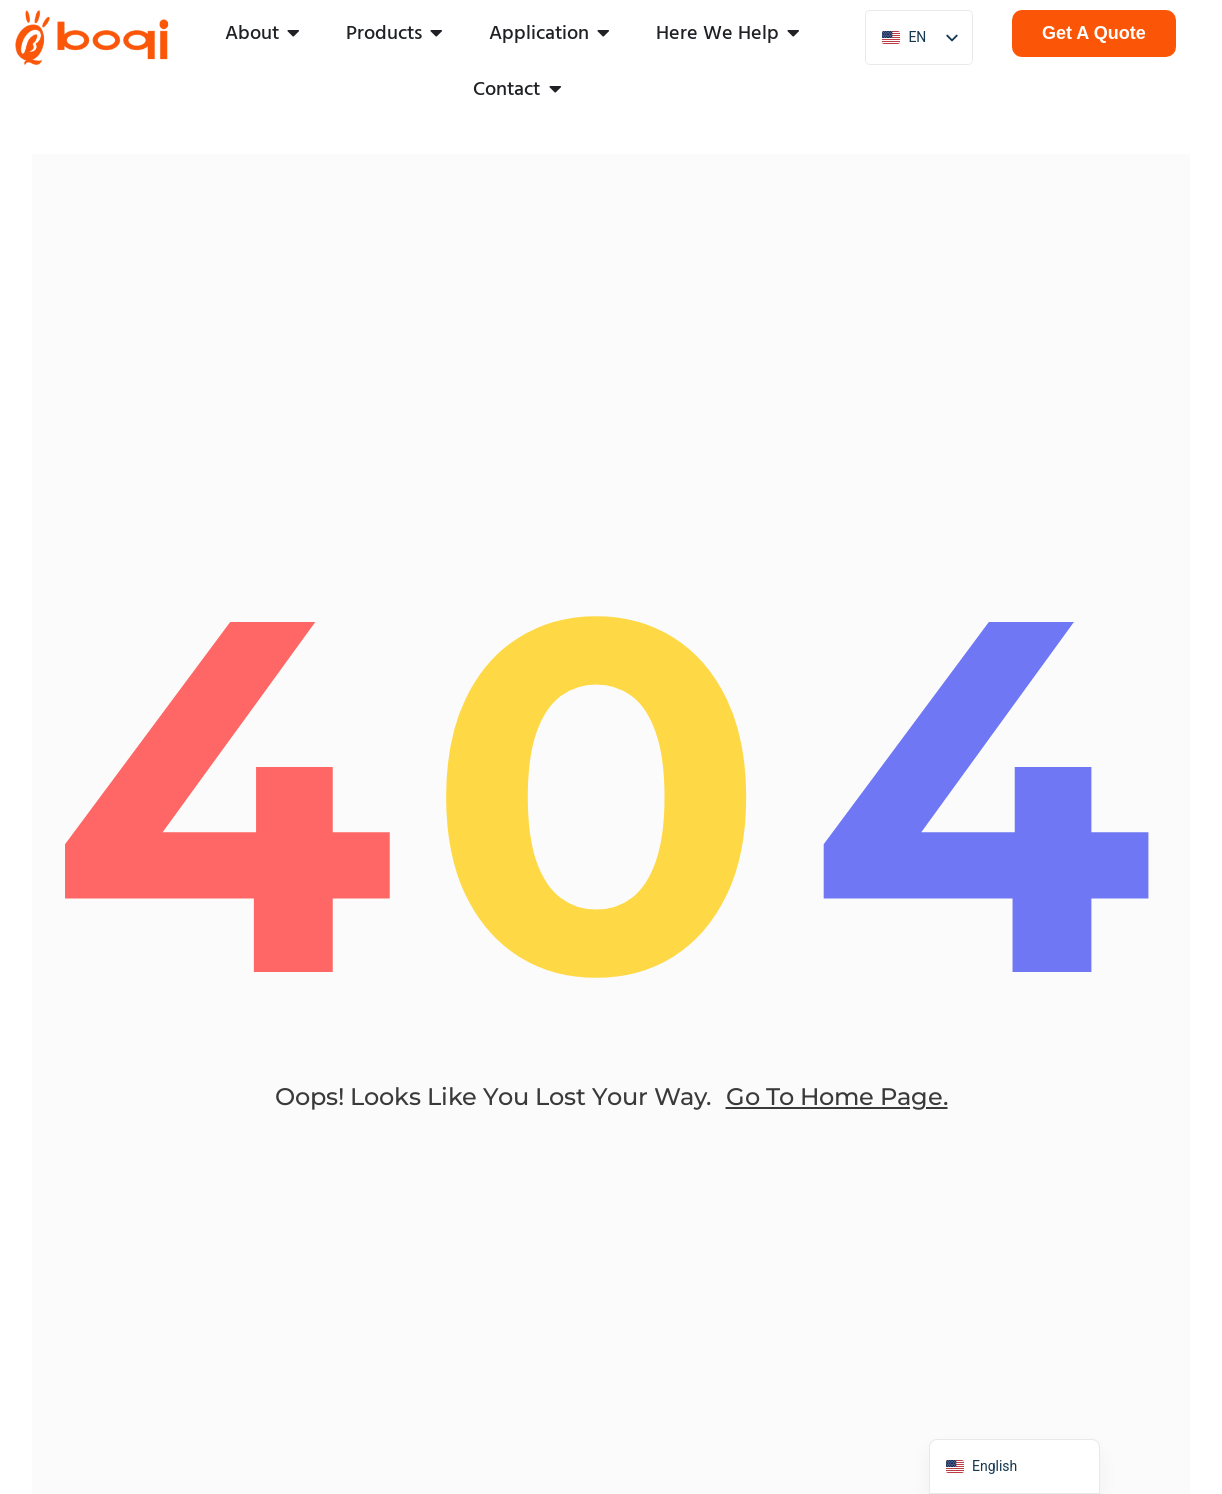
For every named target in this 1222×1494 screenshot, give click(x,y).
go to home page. (837, 1114)
